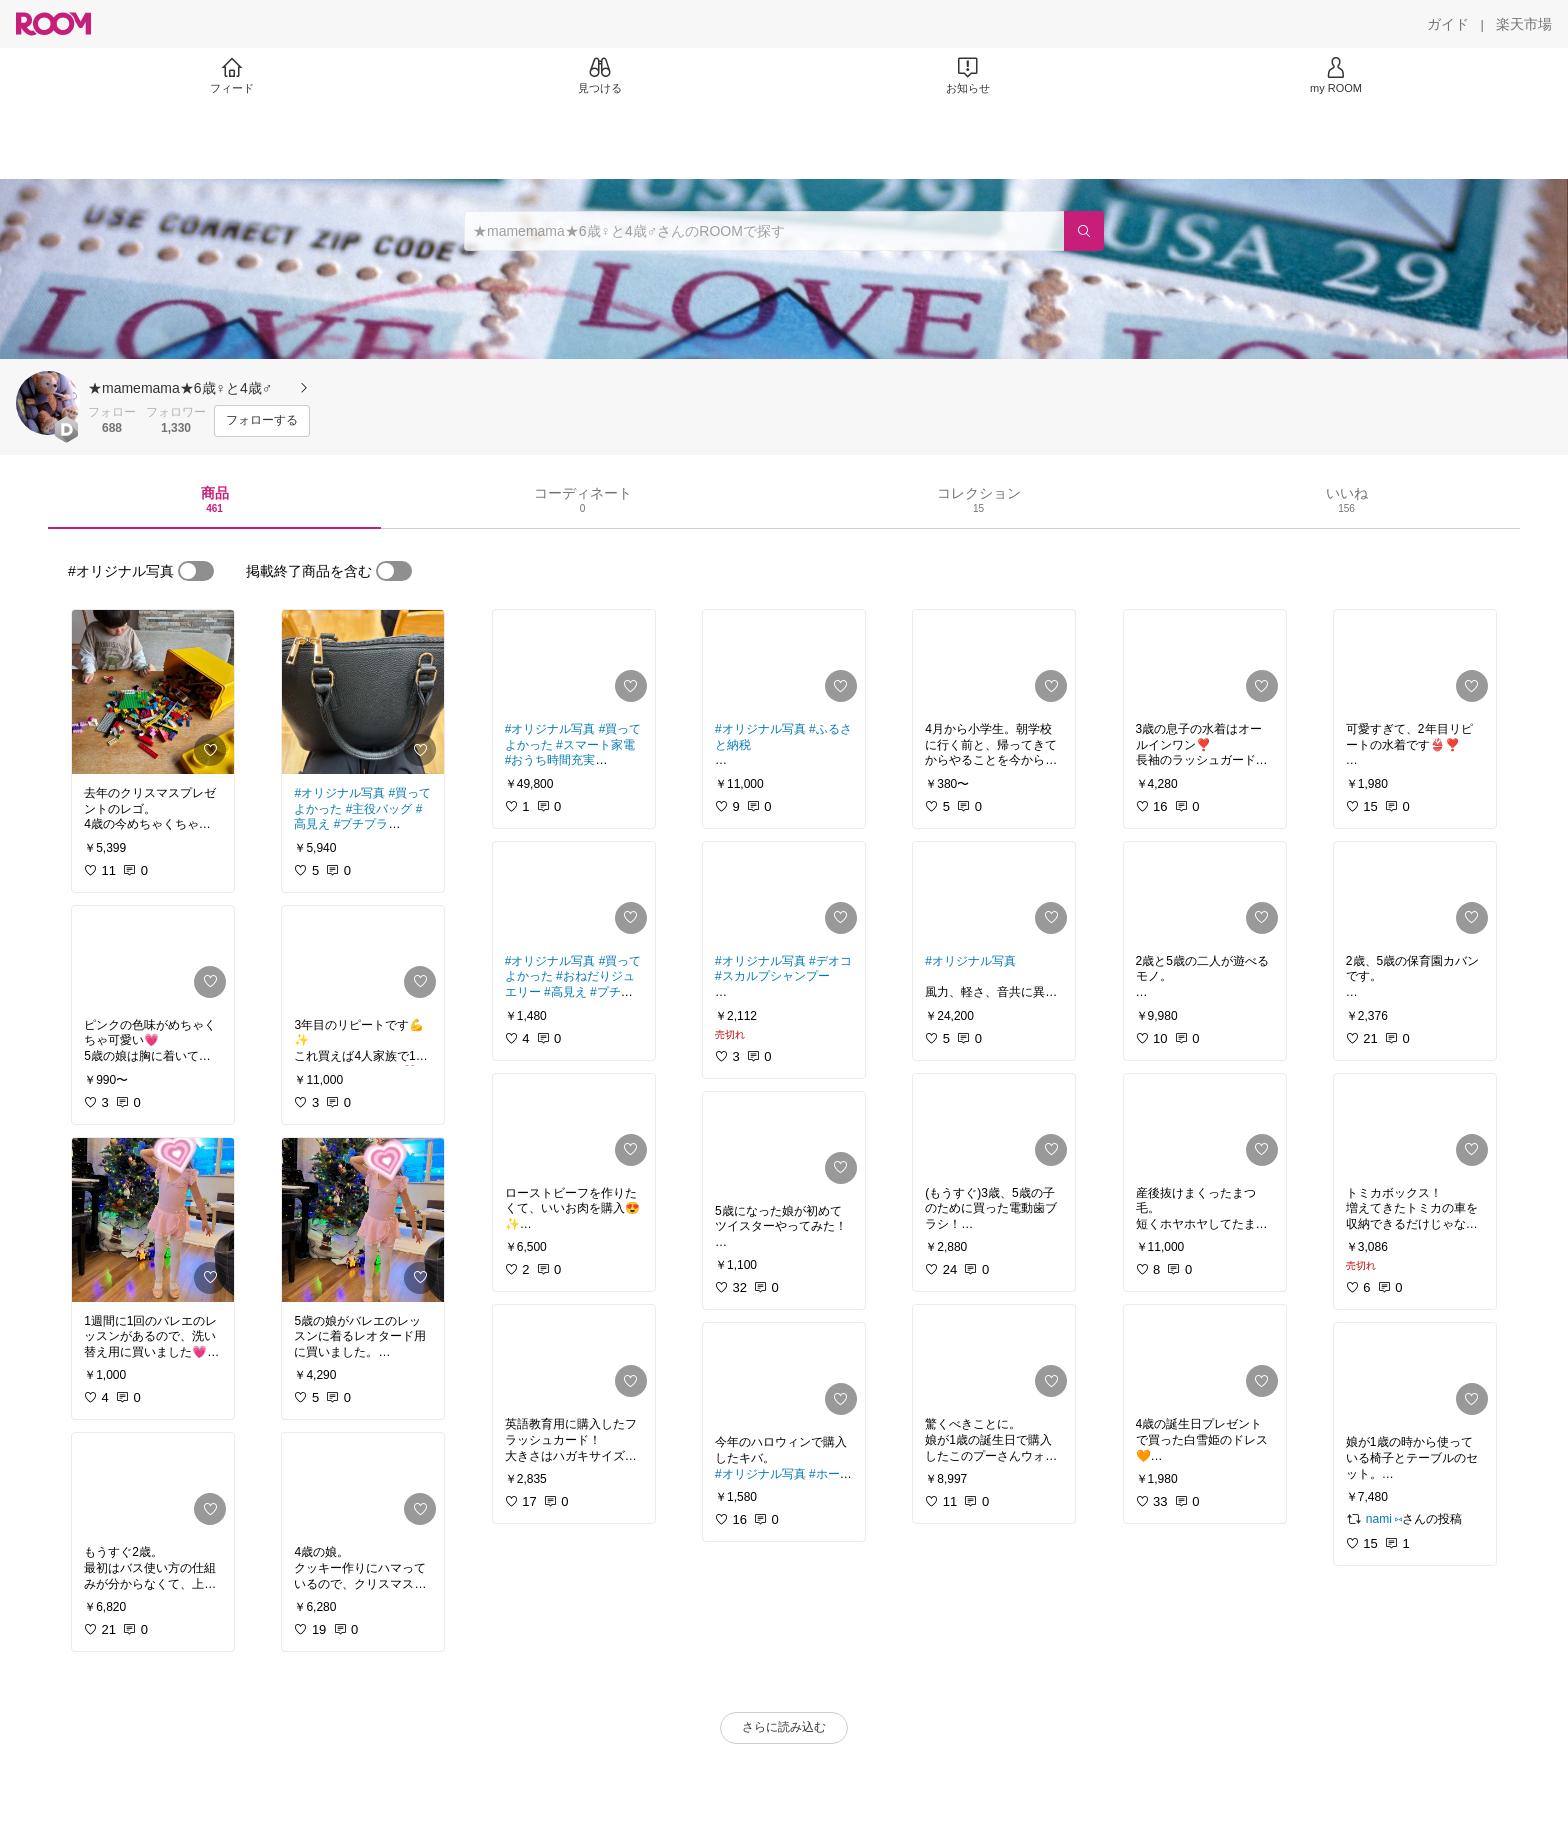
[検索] (1084, 231)
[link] (153, 692)
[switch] (196, 571)
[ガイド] (1448, 24)
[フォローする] (262, 421)
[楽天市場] (1524, 24)
